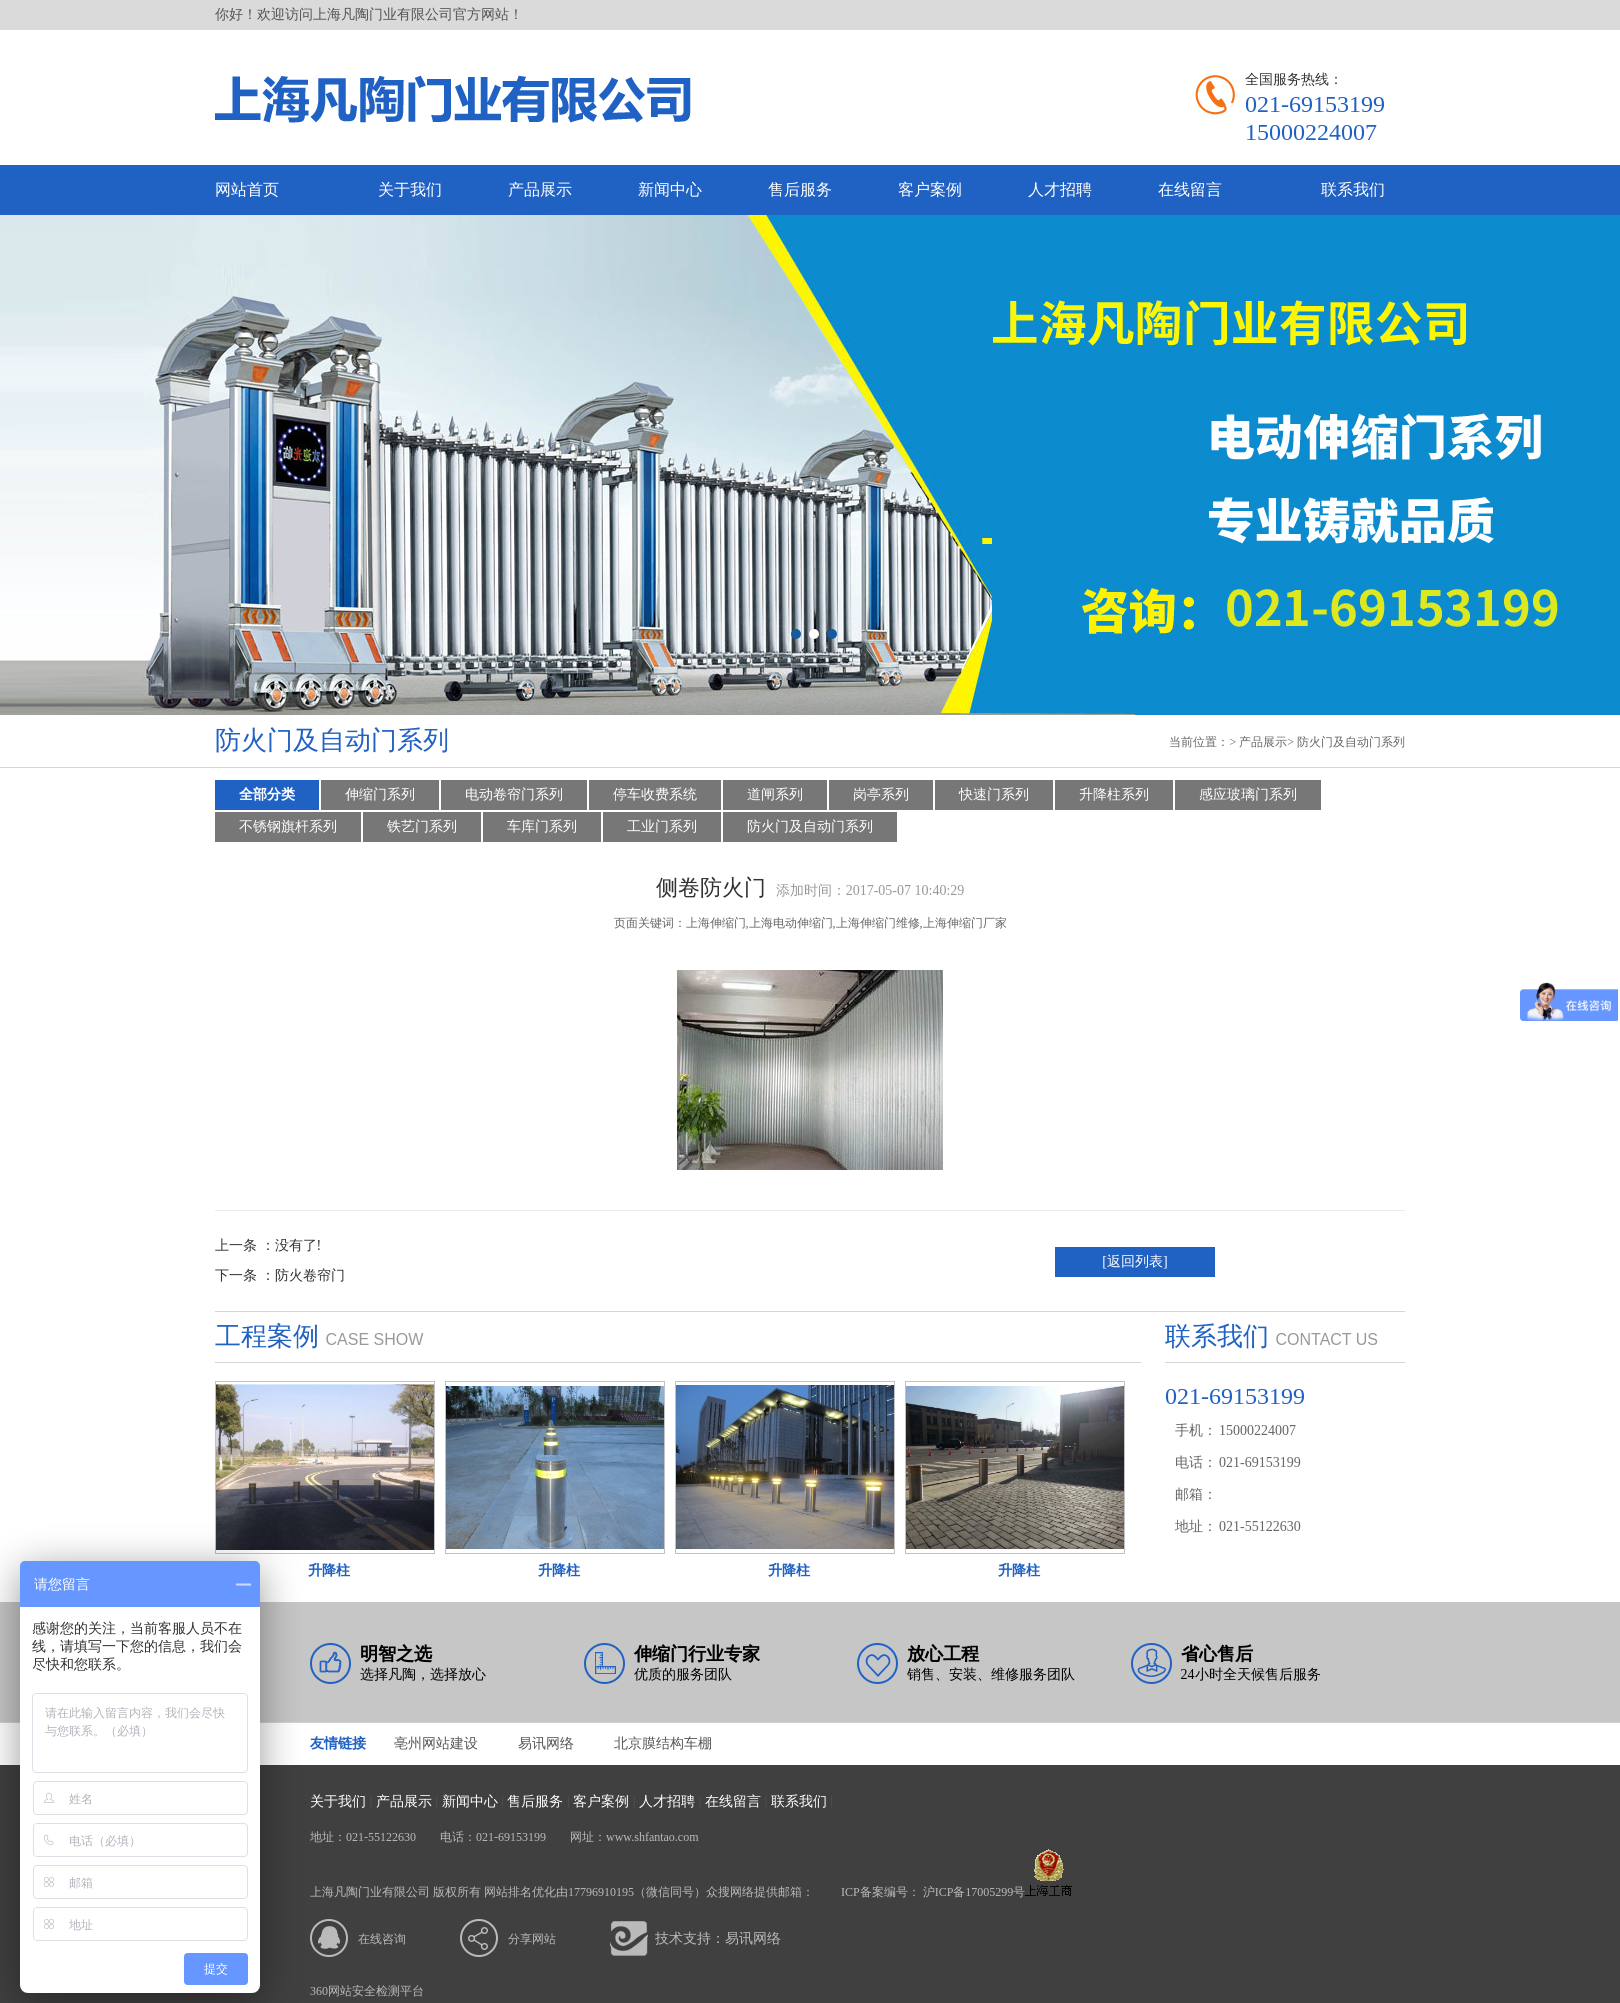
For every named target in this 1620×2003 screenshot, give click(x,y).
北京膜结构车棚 (663, 1743)
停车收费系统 (655, 794)
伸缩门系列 (380, 794)
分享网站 (532, 1939)
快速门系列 (994, 794)
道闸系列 (775, 794)
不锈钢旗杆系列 (288, 826)
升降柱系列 (1114, 794)
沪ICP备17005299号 (974, 1892)
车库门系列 (542, 826)
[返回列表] (1134, 1261)
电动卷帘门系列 (514, 794)
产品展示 (540, 189)
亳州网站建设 (436, 1743)
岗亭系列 (881, 794)
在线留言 (1190, 189)
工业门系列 (662, 826)
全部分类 (267, 794)
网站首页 (247, 189)
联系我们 (1353, 189)
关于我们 (410, 189)
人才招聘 (1060, 189)
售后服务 (800, 189)
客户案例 (930, 189)
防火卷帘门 (310, 1275)
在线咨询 (382, 1939)
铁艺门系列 (422, 826)
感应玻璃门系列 (1248, 794)
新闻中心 (670, 189)
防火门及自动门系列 (1351, 742)
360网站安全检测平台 (367, 1991)
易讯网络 (546, 1743)
